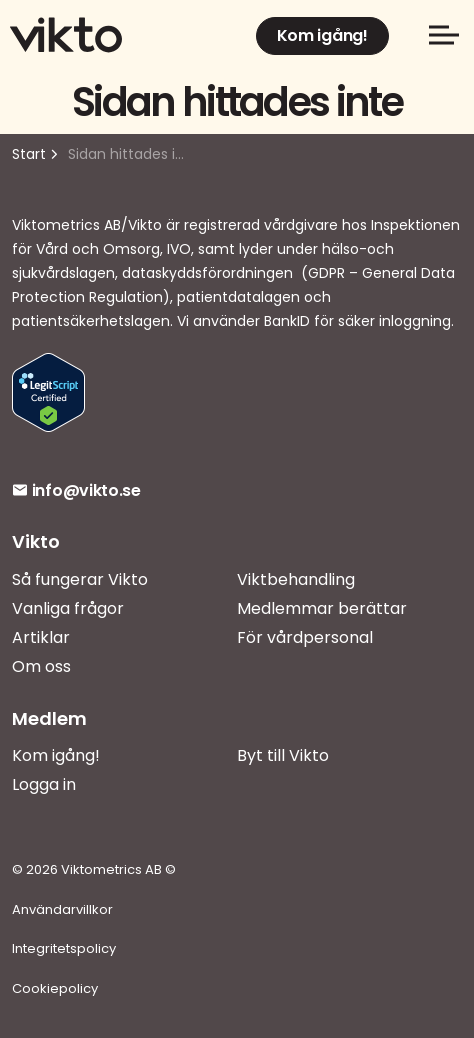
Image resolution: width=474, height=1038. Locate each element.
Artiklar (41, 637)
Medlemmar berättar (322, 608)
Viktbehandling (296, 579)
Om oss (41, 666)
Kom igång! (322, 36)
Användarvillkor (62, 909)
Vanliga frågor (68, 608)
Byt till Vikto (283, 755)
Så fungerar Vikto (80, 579)
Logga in (44, 784)
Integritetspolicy (64, 948)
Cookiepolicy (55, 988)
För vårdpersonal (305, 637)
